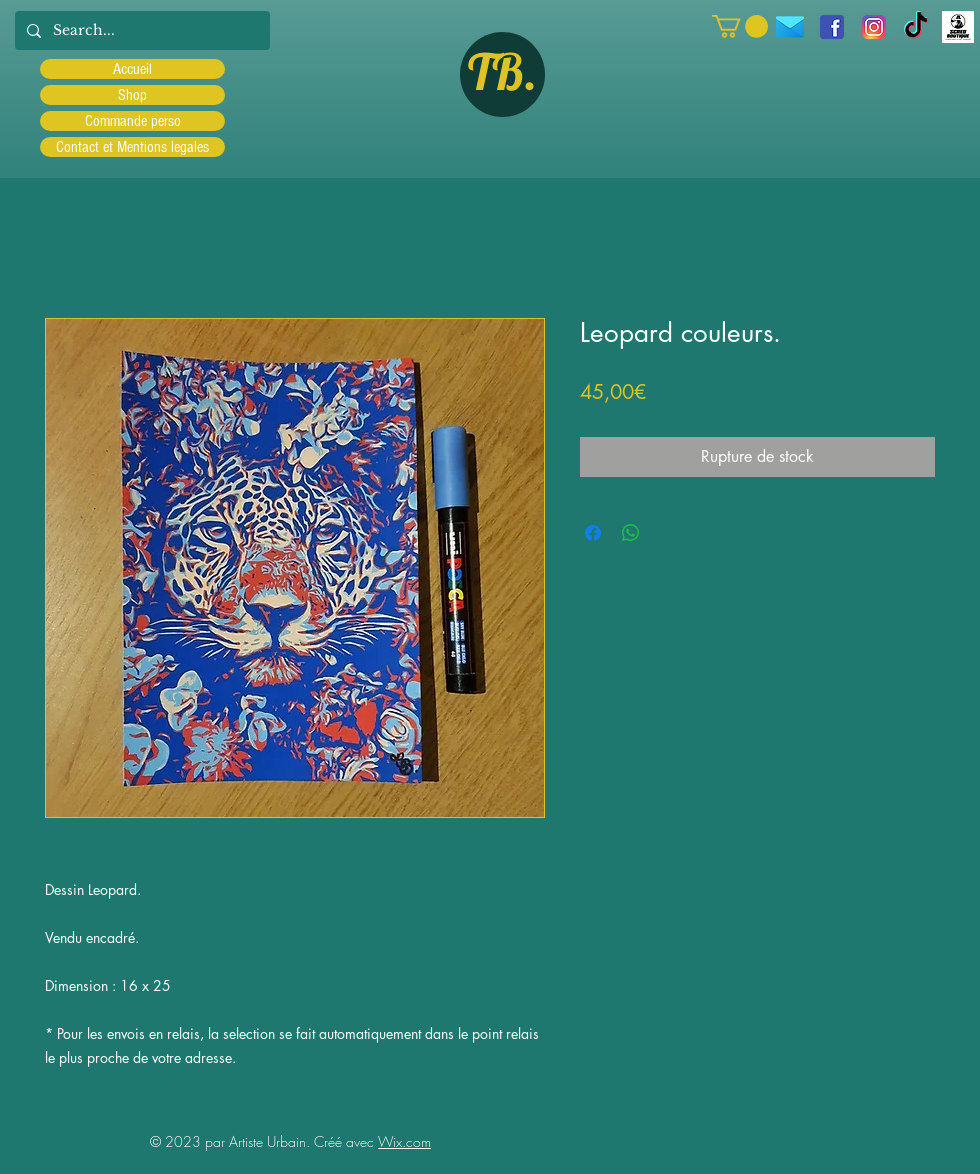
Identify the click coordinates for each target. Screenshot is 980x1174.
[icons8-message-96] (790, 27)
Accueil (132, 69)
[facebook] (832, 27)
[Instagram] (874, 27)
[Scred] (958, 27)
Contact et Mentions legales (132, 147)
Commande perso (133, 121)
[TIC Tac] (916, 27)
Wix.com (404, 1141)
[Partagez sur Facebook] (593, 533)
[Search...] (140, 30)
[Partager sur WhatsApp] (631, 533)
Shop (132, 95)
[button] (740, 26)
